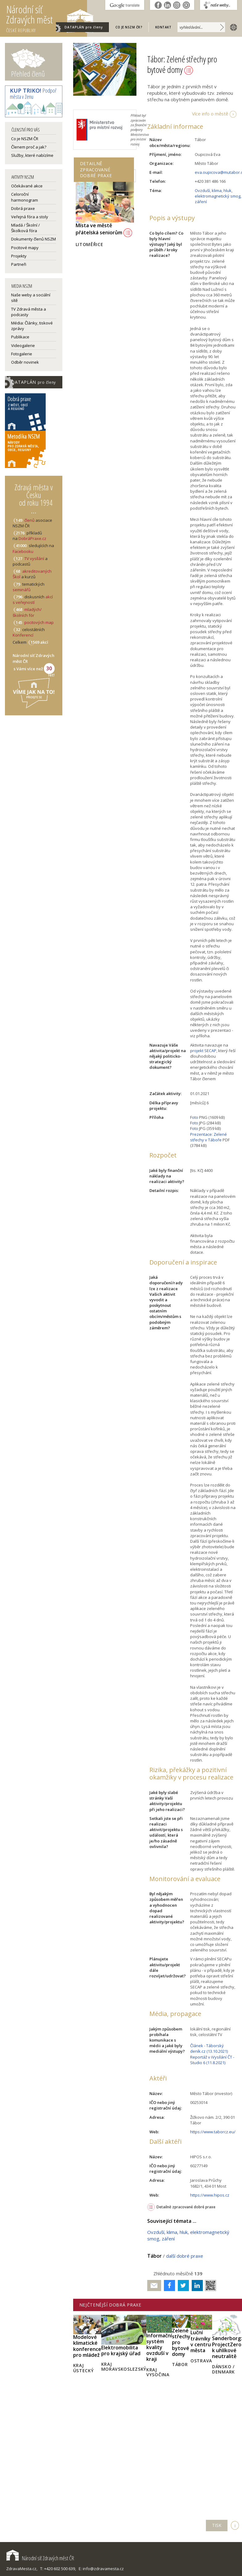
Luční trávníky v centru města (200, 2341)
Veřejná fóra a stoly (29, 217)
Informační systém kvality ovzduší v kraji (159, 2347)
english (232, 27)
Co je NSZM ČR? (128, 27)
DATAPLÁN (84, 27)
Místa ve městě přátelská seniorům (104, 229)
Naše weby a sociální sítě (30, 297)
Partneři (18, 264)
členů (29, 520)
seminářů (22, 589)
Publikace (20, 337)
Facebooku (23, 551)
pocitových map (39, 622)
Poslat (154, 2285)
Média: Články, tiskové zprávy (32, 325)
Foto (194, 1117)
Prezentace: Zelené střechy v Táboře (208, 1137)
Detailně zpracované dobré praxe (185, 2207)
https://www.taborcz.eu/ (213, 2132)
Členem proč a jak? (28, 147)
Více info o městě (210, 114)
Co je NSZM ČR (24, 138)
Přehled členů (28, 74)
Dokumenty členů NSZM (33, 239)
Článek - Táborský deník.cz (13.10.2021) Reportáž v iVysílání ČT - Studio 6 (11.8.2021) (212, 2054)
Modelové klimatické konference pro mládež (87, 2346)
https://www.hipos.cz (209, 2195)
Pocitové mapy (25, 247)
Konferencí (23, 635)
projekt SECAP (203, 1050)
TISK (216, 2525)
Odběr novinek (25, 362)
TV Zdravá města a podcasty (28, 311)
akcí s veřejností (33, 599)
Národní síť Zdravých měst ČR (40, 2558)
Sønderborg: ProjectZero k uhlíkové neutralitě (227, 2347)
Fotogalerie (21, 354)
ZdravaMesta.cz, (21, 2568)
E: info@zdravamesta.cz (101, 2568)
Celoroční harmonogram (24, 197)
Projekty (19, 256)
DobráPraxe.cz (32, 538)
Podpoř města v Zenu (33, 93)
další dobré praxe (184, 2256)
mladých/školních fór (27, 612)
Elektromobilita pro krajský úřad (120, 2350)
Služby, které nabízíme (32, 155)
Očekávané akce (27, 186)
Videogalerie (23, 345)
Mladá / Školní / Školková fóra (25, 227)
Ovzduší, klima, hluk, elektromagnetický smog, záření (218, 196)
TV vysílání (34, 558)
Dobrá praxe (23, 208)
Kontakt (163, 27)
